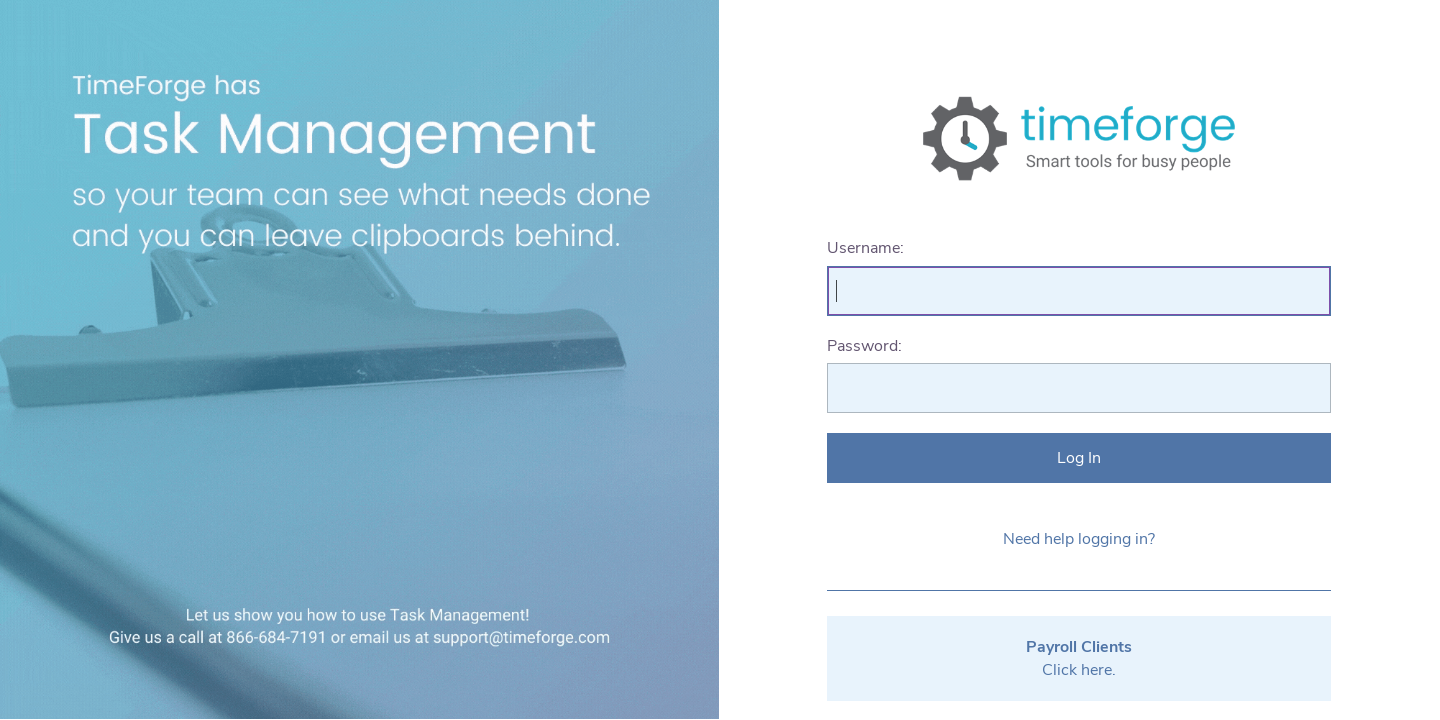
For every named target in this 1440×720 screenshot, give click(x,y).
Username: (865, 248)
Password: (864, 346)
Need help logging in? (1079, 539)
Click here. (1079, 658)
